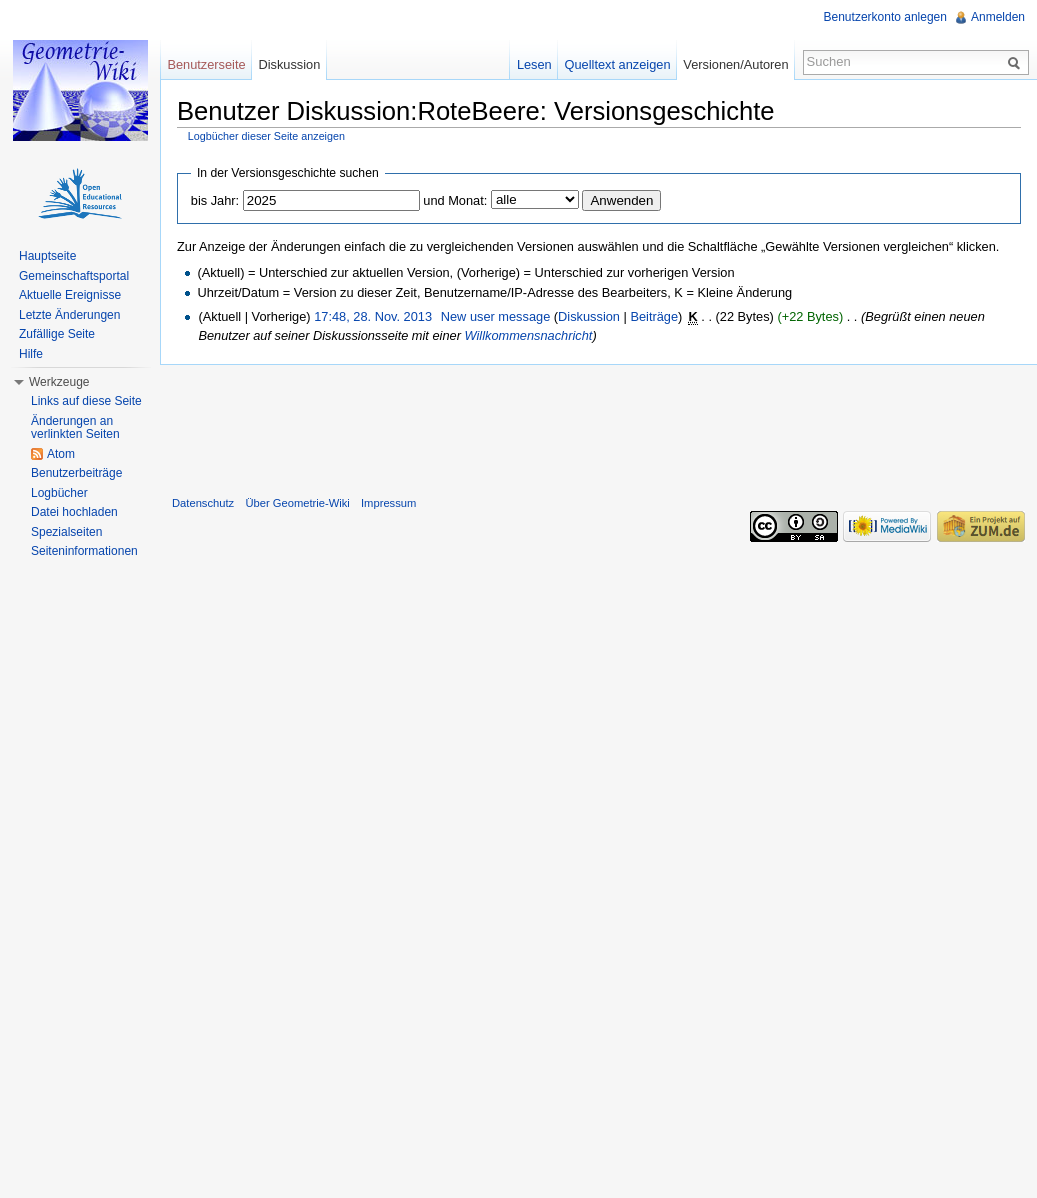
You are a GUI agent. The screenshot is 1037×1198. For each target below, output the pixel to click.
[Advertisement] (599, 426)
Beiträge (654, 316)
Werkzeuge (59, 382)
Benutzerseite (206, 64)
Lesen (534, 64)
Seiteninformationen (84, 551)
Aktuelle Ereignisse (70, 295)
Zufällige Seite (57, 334)
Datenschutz (203, 503)
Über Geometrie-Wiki (297, 503)
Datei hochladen (74, 512)
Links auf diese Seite (86, 401)
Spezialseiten (66, 532)
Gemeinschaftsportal (74, 276)
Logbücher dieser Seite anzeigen (266, 136)
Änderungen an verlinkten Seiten (75, 428)
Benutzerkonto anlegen (885, 17)
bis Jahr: (215, 200)
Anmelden (998, 17)
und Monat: (455, 200)
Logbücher (59, 493)
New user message (496, 316)
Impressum (388, 503)
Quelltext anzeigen (618, 64)
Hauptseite (47, 256)
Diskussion (589, 316)
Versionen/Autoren (735, 64)
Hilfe (31, 354)
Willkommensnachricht (528, 335)
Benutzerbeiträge (76, 473)
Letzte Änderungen (69, 315)
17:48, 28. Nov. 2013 (373, 316)
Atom (61, 454)
